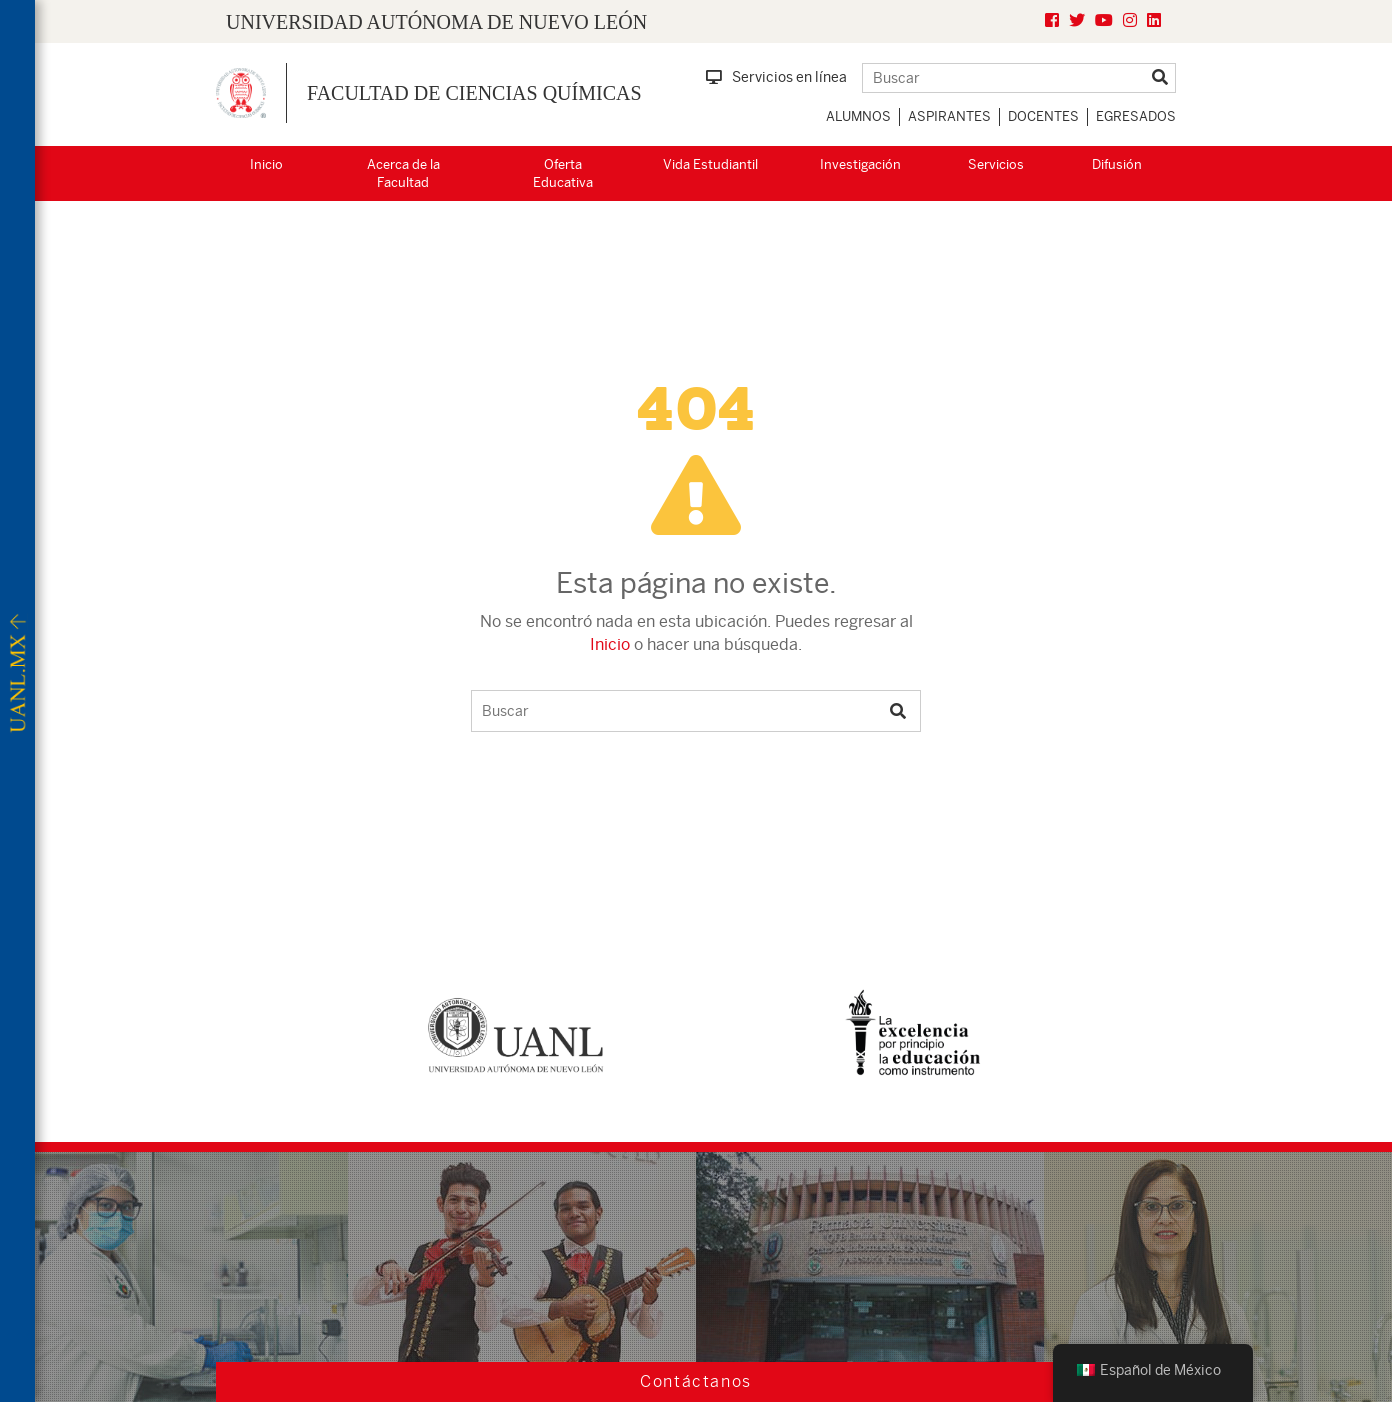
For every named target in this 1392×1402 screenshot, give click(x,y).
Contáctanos (696, 1381)
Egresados (1136, 116)
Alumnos (858, 116)
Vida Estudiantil (710, 164)
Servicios (996, 164)
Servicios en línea (776, 77)
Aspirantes (949, 116)
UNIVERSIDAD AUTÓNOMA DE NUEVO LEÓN (436, 22)
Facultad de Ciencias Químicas (474, 93)
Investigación (860, 164)
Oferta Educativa (563, 174)
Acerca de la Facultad (403, 174)
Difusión (1117, 164)
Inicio (266, 164)
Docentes (1043, 116)
